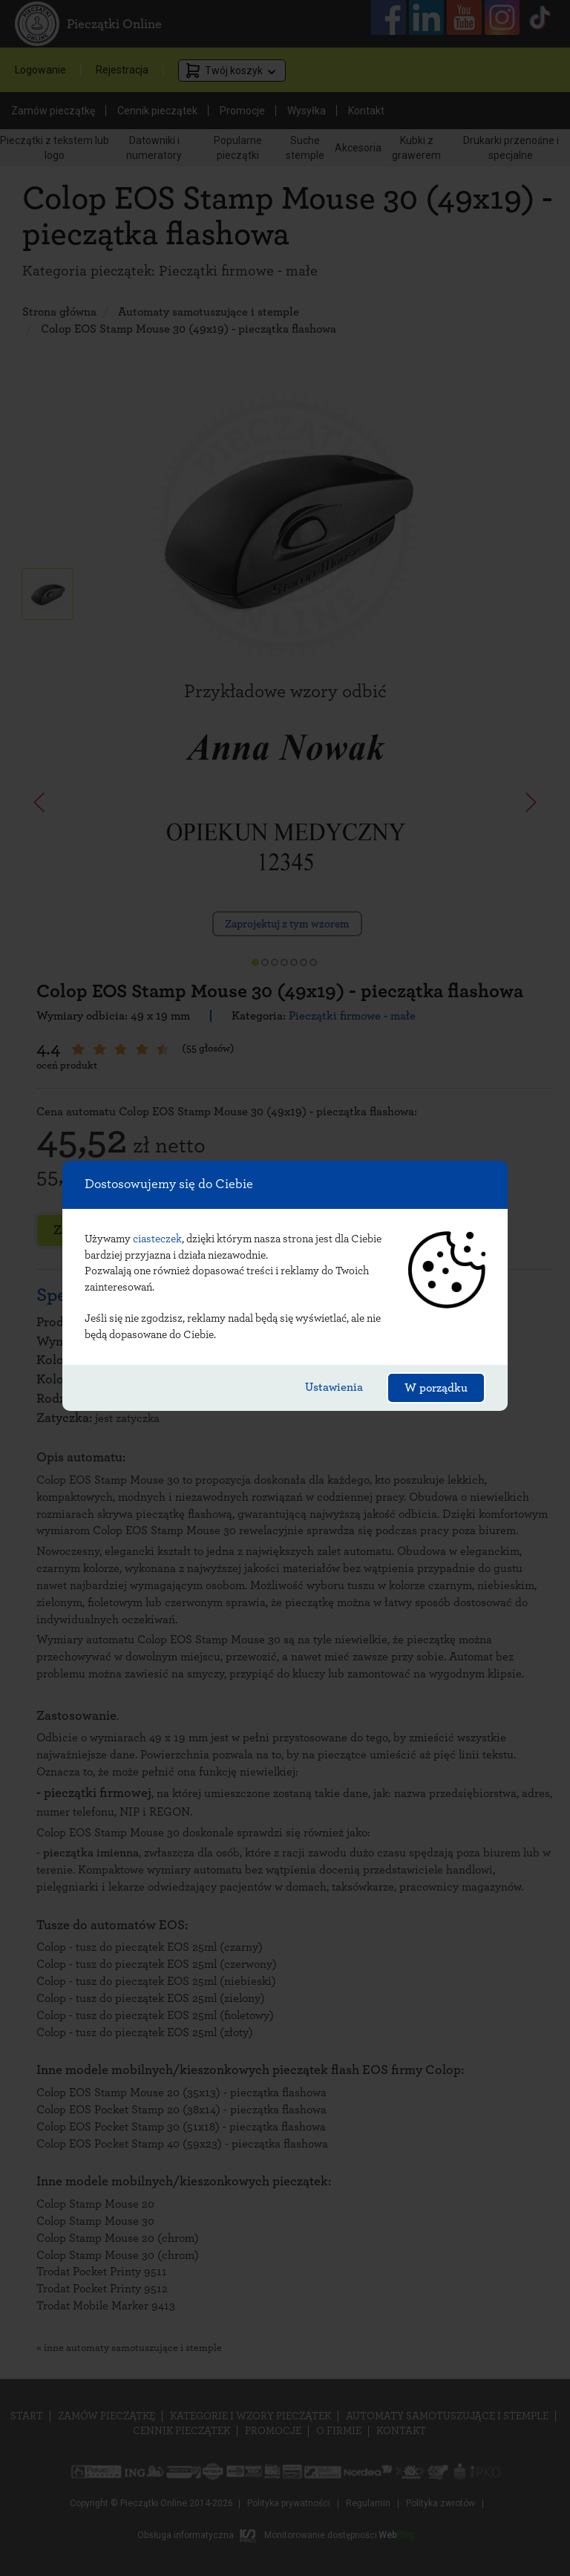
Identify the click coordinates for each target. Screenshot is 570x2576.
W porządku (436, 1388)
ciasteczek (157, 1239)
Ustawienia (334, 1387)
